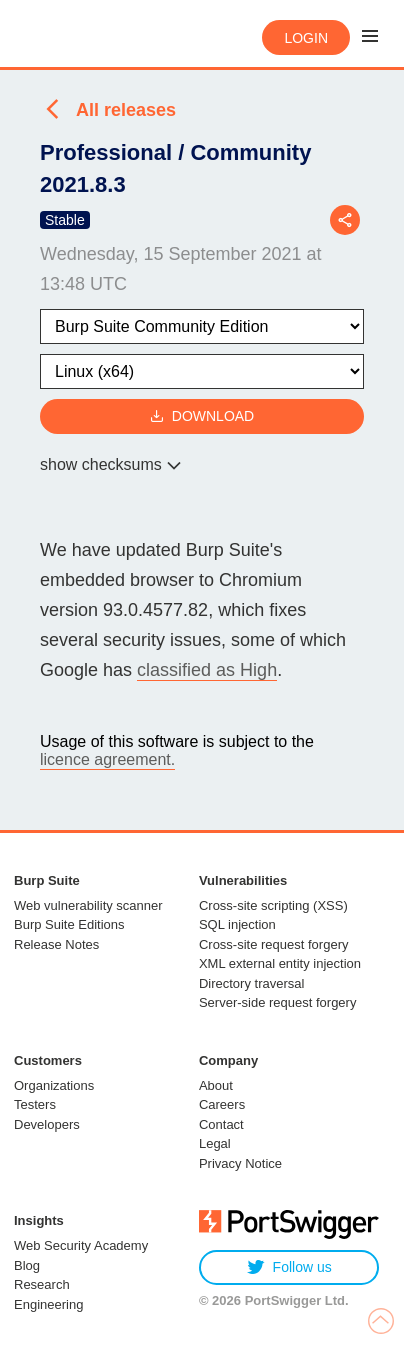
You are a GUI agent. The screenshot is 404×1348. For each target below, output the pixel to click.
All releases (126, 110)
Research (42, 1284)
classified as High (207, 670)
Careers (222, 1104)
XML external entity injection (280, 963)
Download (202, 416)
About (216, 1085)
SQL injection (237, 924)
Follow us (289, 1267)
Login (306, 38)
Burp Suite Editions (69, 924)
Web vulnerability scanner (88, 905)
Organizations (54, 1085)
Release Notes (56, 944)
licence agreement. (107, 759)
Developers (47, 1124)
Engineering (48, 1304)
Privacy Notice (240, 1163)
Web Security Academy (81, 1245)
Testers (35, 1104)
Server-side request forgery (278, 1002)
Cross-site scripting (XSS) (273, 905)
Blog (27, 1265)
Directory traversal (251, 983)
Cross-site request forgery (274, 944)
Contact (221, 1124)
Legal (215, 1143)
